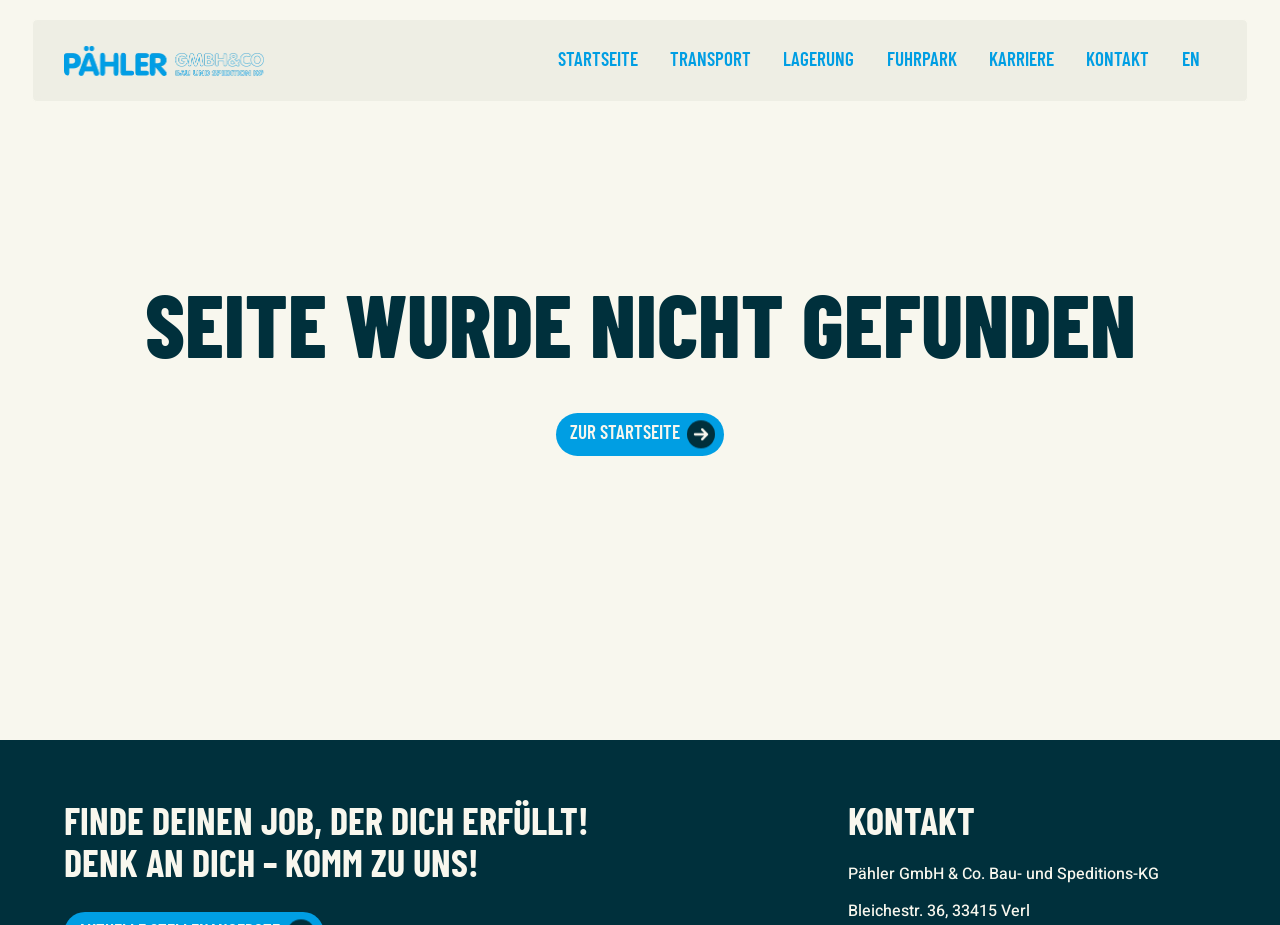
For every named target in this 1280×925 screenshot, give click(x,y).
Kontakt (1117, 60)
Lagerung (818, 60)
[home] (164, 61)
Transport (710, 60)
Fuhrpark (922, 60)
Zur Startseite (625, 433)
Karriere (1021, 60)
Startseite (598, 60)
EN (1191, 60)
